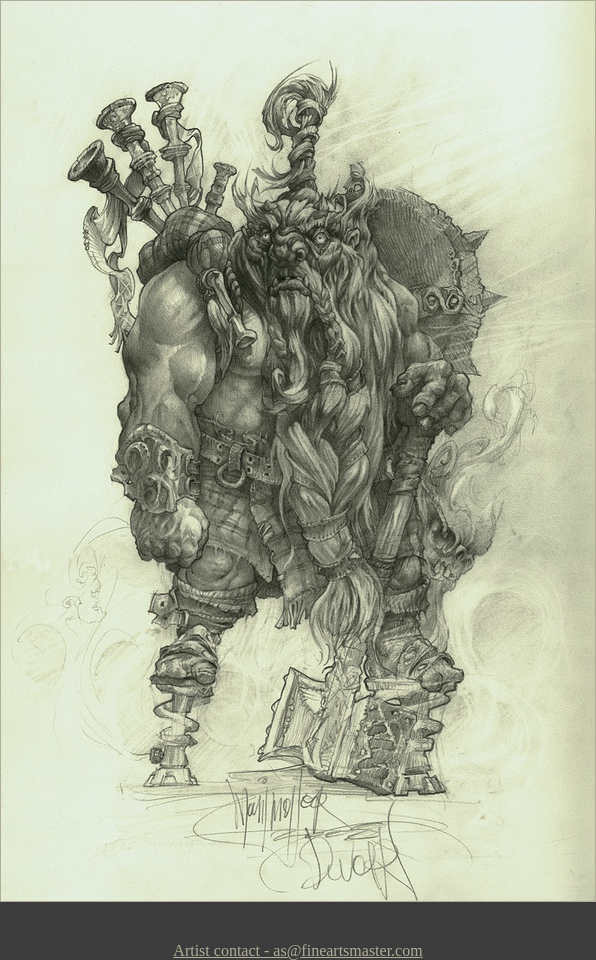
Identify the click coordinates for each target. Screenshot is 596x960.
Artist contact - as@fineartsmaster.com (297, 950)
